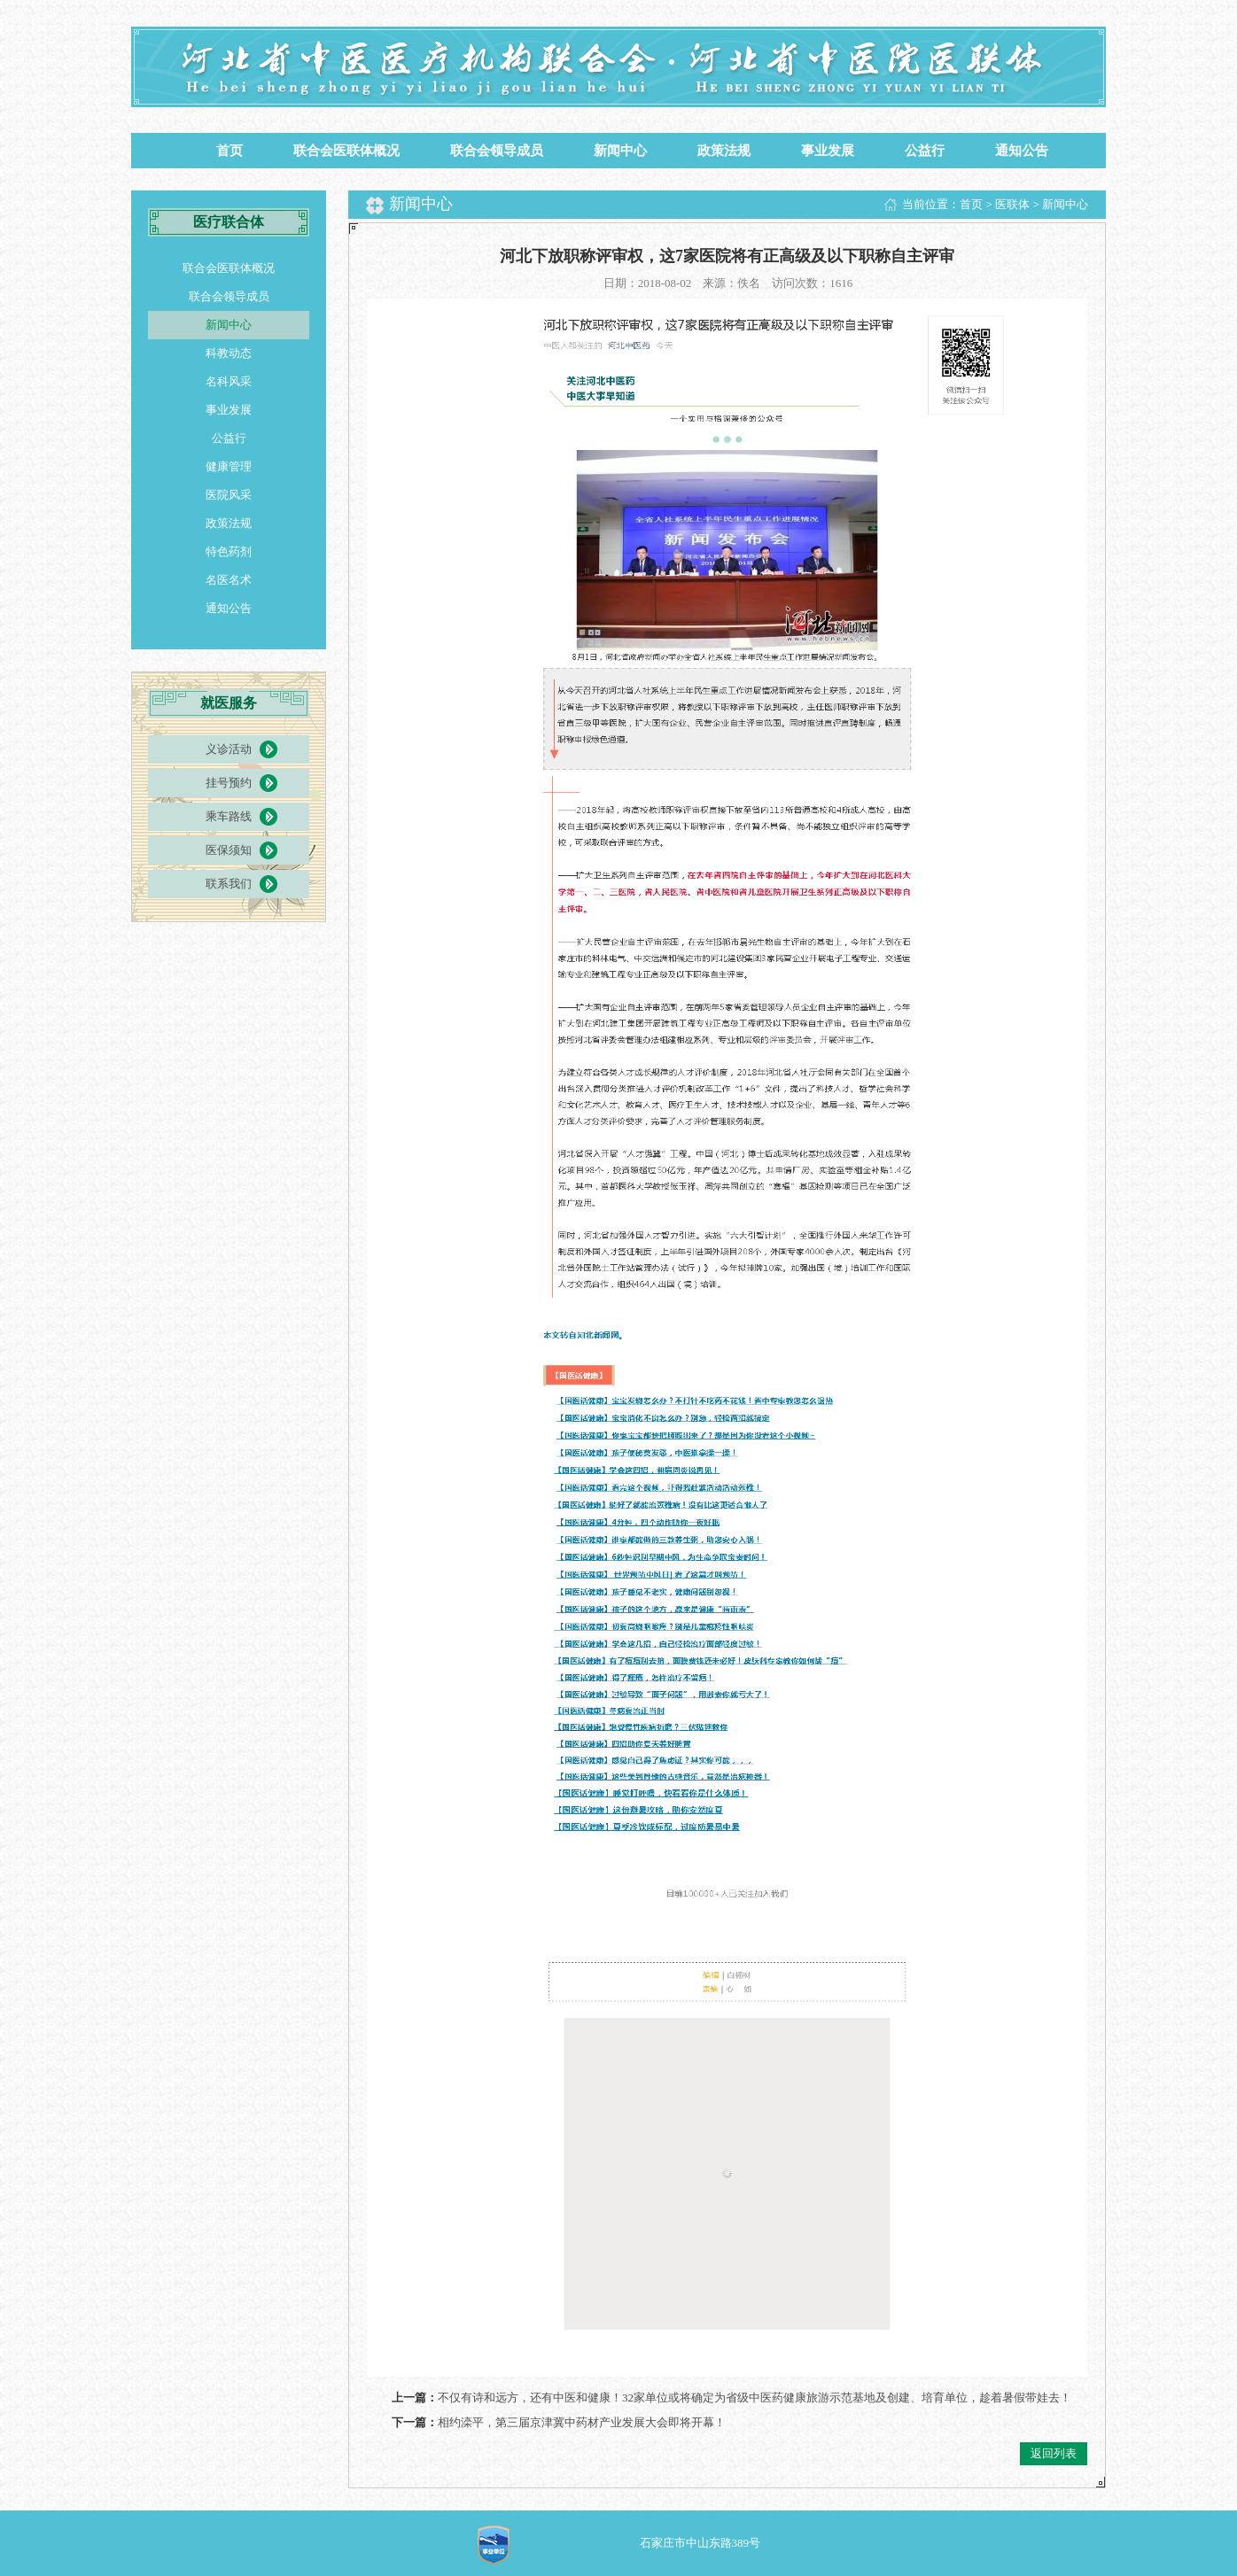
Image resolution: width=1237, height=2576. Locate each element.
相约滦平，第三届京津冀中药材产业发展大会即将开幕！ (582, 2422)
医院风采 (229, 494)
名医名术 (229, 579)
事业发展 (827, 151)
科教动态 (229, 353)
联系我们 (229, 883)
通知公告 (1021, 151)
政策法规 (724, 151)
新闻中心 (620, 151)
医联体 (1012, 204)
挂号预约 (229, 782)
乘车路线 (229, 816)
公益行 (925, 151)
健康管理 (229, 466)
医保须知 (229, 850)
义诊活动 (229, 749)
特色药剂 (229, 551)
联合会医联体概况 (346, 151)
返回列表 (1054, 2453)
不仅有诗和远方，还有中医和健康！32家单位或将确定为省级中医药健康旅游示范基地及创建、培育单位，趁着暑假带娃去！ (754, 2397)
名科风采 (229, 381)
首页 (229, 151)
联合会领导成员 (496, 151)
